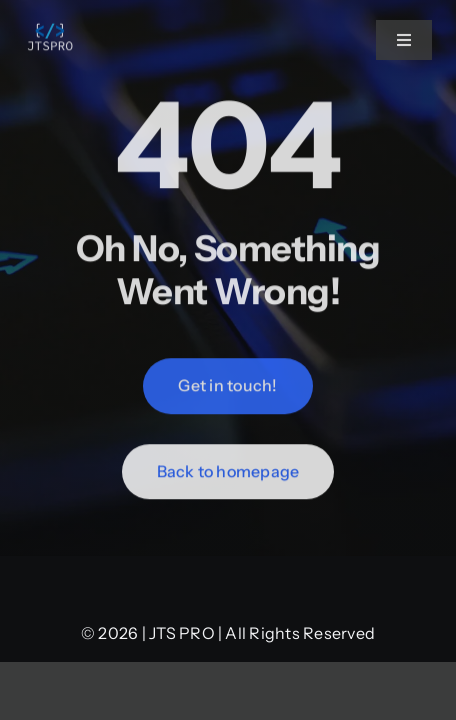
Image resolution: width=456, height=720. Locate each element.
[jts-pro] (51, 25)
